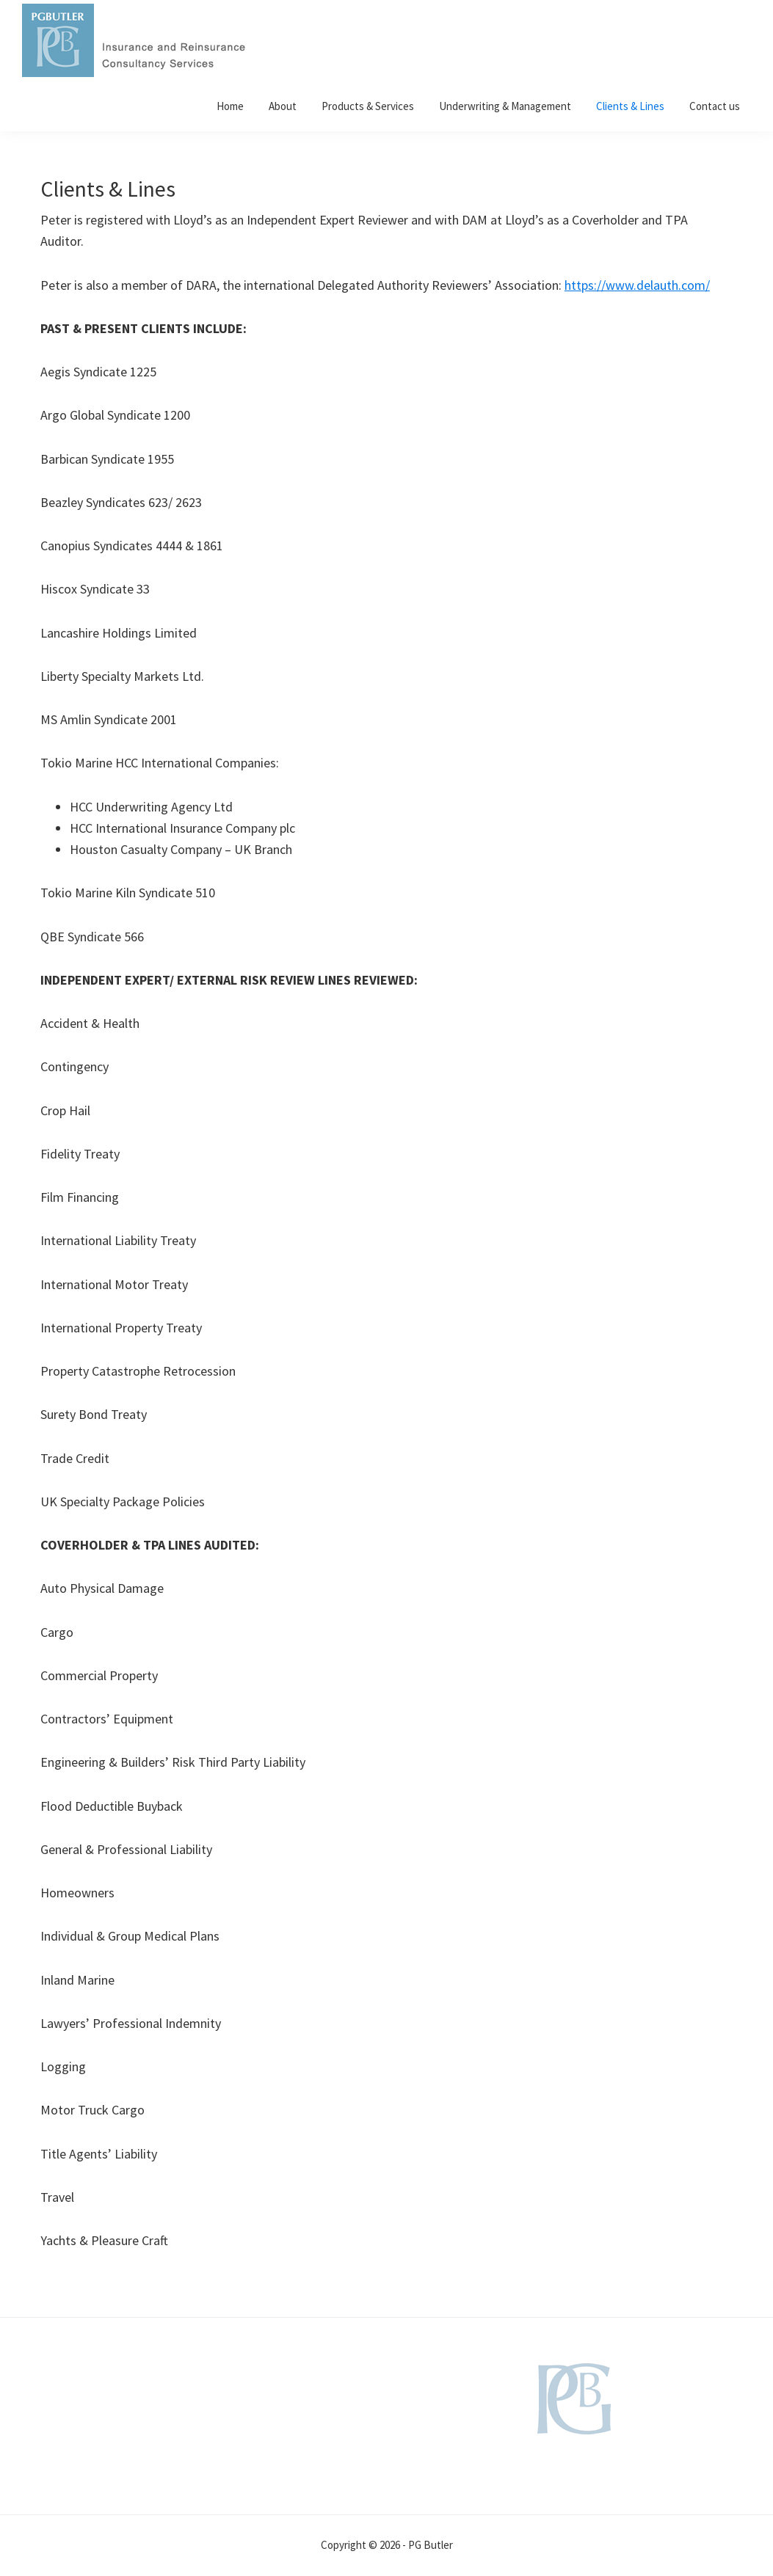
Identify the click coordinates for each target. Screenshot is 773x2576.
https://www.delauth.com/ (637, 285)
